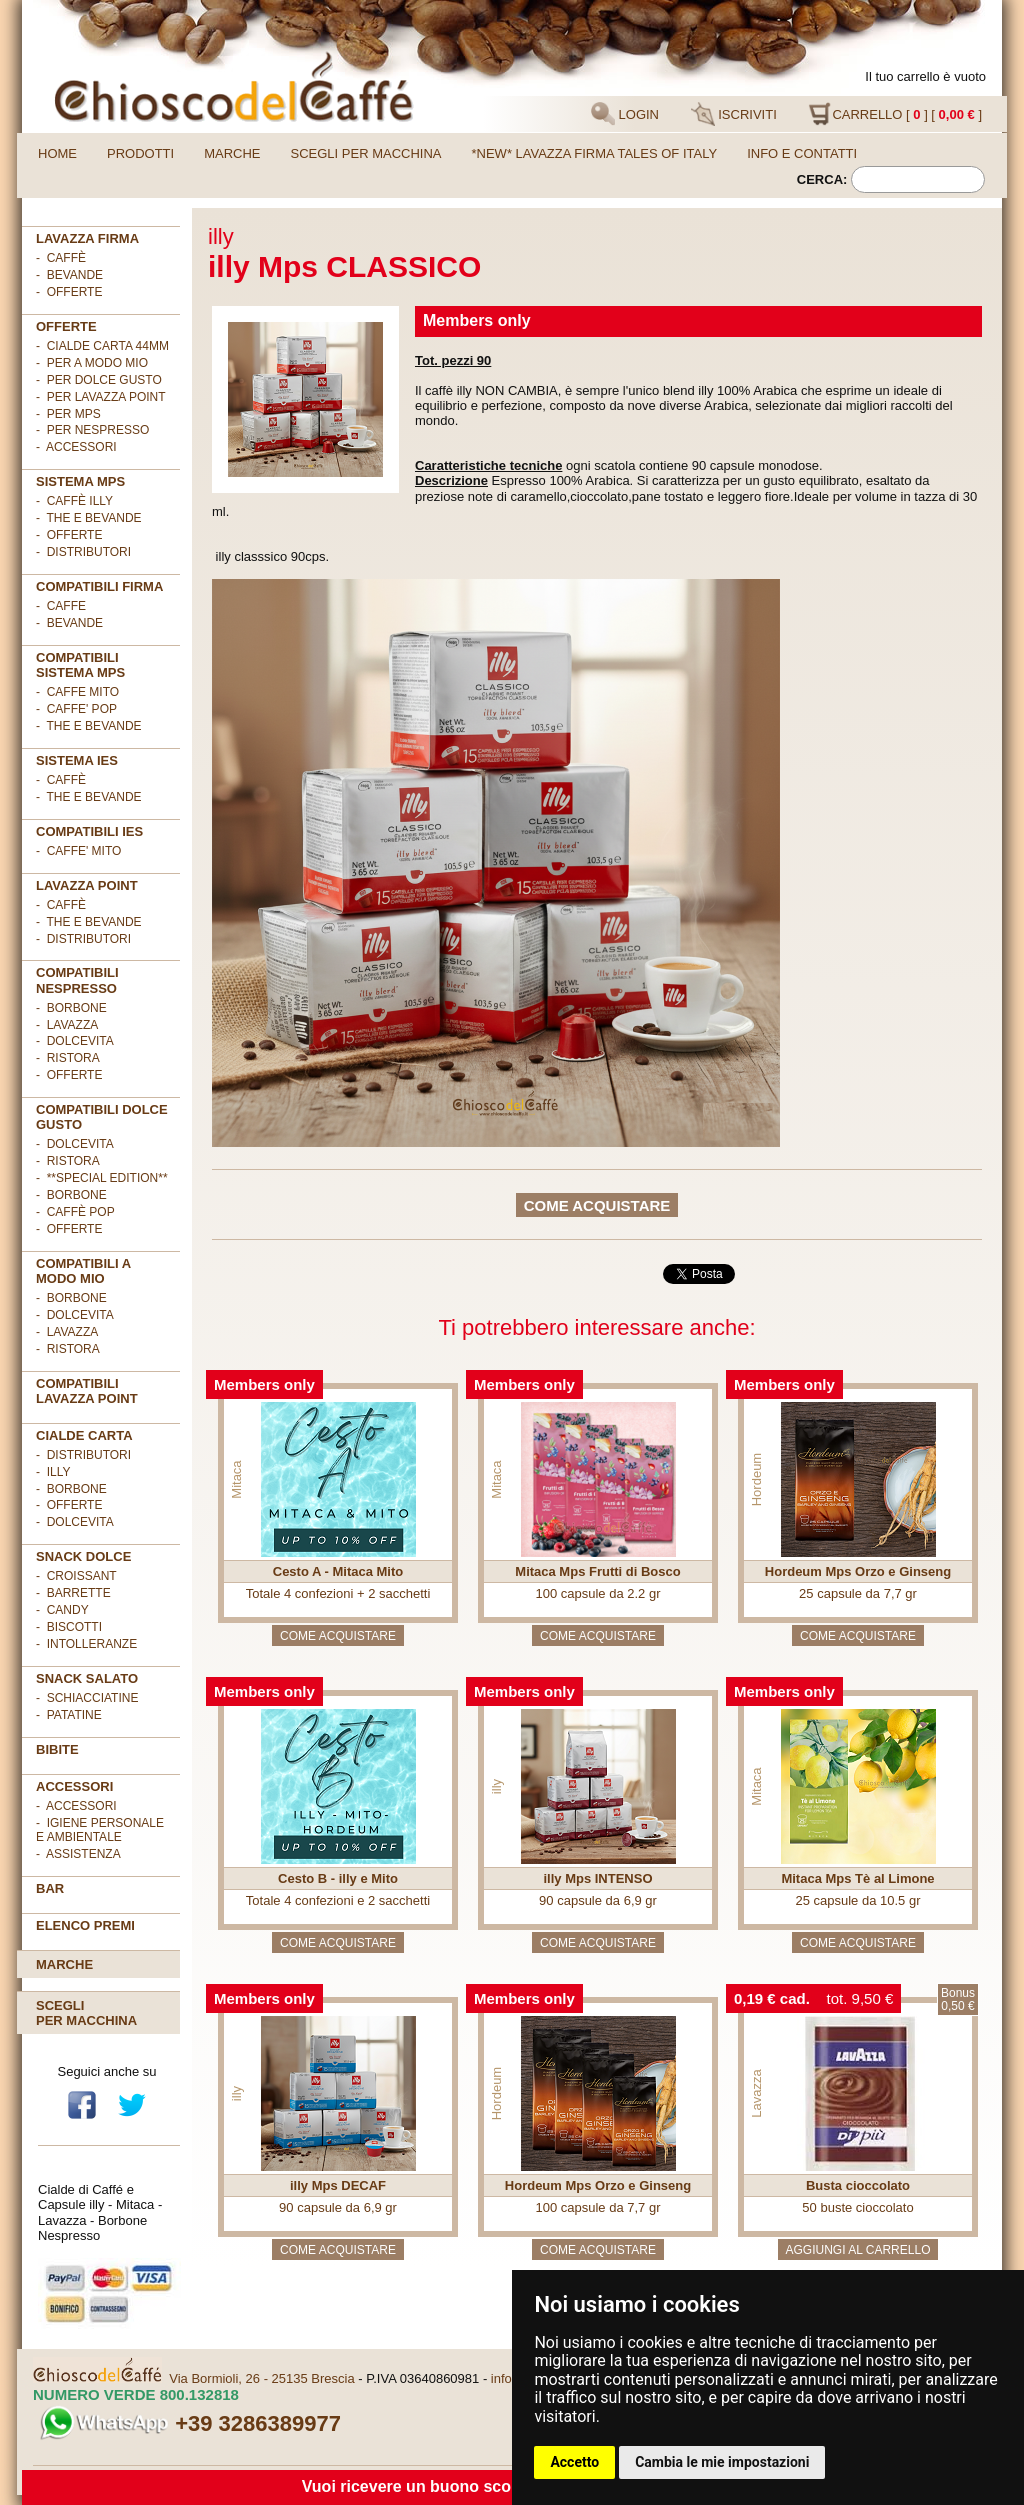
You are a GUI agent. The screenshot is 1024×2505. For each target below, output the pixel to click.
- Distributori (83, 552)
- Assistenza (78, 1854)
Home (57, 153)
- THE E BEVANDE (89, 726)
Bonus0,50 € (958, 1999)
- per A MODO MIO (92, 363)
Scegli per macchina (366, 153)
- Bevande (69, 275)
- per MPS (68, 414)
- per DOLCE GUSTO (99, 380)
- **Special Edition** (102, 1178)
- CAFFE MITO (77, 692)
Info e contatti (802, 153)
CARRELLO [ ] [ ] (895, 114)
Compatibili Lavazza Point (87, 1391)
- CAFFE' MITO (78, 851)
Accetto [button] (574, 2462)
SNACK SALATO (87, 1678)
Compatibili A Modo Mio (83, 1271)
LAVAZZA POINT (87, 885)
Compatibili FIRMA (99, 586)
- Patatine (69, 1715)
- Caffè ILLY (74, 501)
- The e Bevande (89, 518)
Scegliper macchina (86, 2013)
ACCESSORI (74, 1786)
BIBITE (57, 1749)
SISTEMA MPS (80, 481)
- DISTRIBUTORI (83, 1455)
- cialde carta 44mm (102, 346)
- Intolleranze (86, 1644)
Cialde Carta (84, 1435)
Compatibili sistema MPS (80, 665)
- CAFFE (61, 606)
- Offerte (69, 535)
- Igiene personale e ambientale (100, 1830)
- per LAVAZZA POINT (101, 397)
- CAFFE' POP (76, 709)
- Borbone (71, 1008)
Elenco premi (85, 1925)
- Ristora (68, 1058)
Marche (232, 153)
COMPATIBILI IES (89, 831)
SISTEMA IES (77, 760)
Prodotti (140, 153)
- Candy (62, 1610)
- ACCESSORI (76, 447)
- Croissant (76, 1576)
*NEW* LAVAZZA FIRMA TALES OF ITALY (595, 153)
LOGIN (625, 114)
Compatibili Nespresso (77, 980)
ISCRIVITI (734, 114)
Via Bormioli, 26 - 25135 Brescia (261, 2378)
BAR (50, 1888)
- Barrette (73, 1593)
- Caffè (61, 258)
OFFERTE (66, 326)
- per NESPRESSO (92, 430)
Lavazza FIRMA (87, 238)
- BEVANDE (69, 623)
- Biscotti (69, 1627)
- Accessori (76, 1806)
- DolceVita (75, 1041)
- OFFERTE (69, 292)
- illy (53, 1472)
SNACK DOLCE (83, 1556)
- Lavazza (67, 1025)
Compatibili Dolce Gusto (102, 1117)
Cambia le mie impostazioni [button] (722, 2462)
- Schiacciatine (87, 1698)
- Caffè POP (75, 1212)
